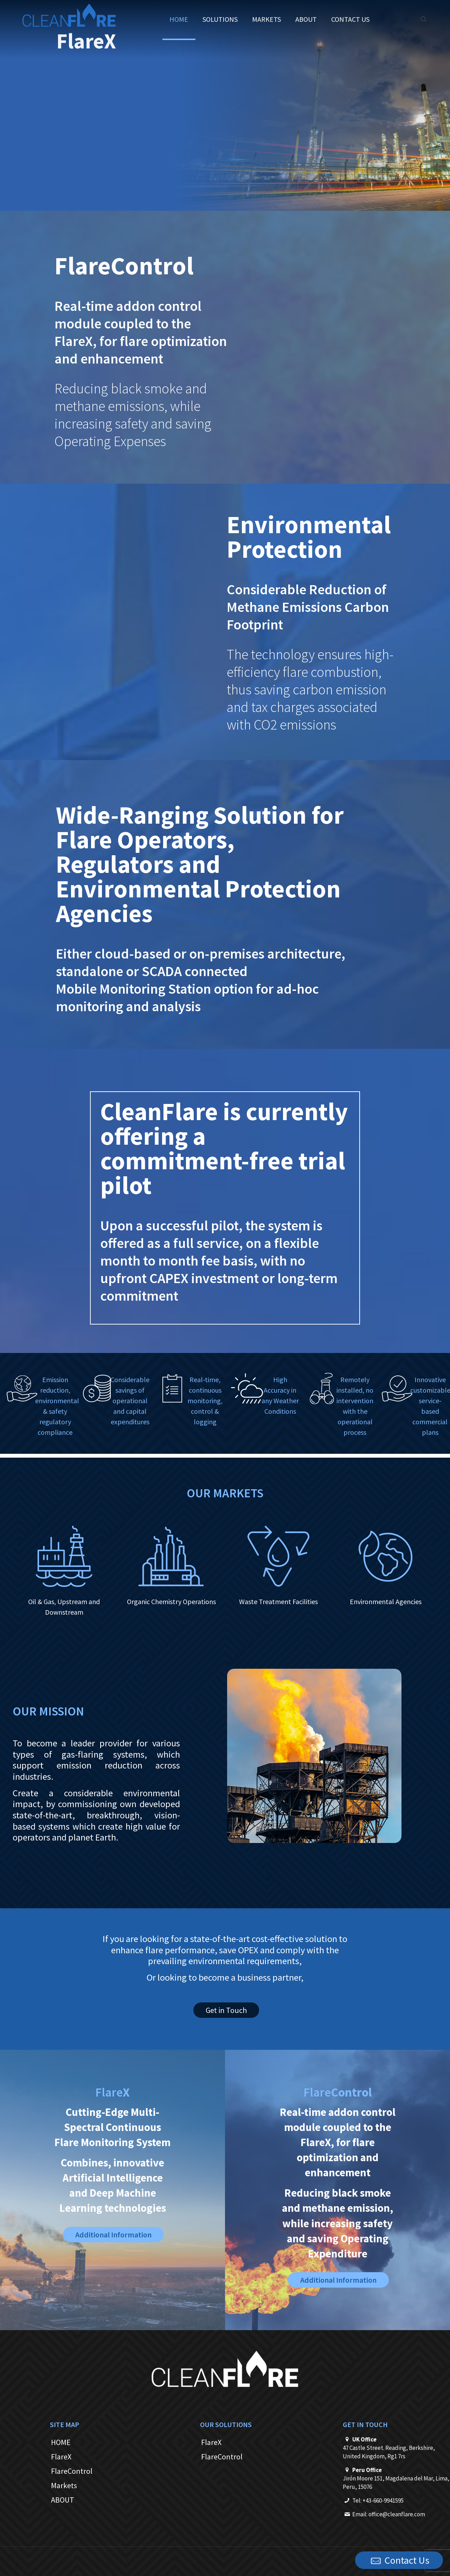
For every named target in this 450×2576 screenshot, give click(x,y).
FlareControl (71, 2471)
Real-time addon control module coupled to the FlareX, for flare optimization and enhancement (140, 332)
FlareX (61, 2456)
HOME (61, 2442)
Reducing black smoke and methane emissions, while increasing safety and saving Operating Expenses (132, 415)
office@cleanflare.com (396, 2514)
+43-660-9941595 (383, 2500)
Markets (64, 2485)
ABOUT (62, 2500)
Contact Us (399, 2560)
